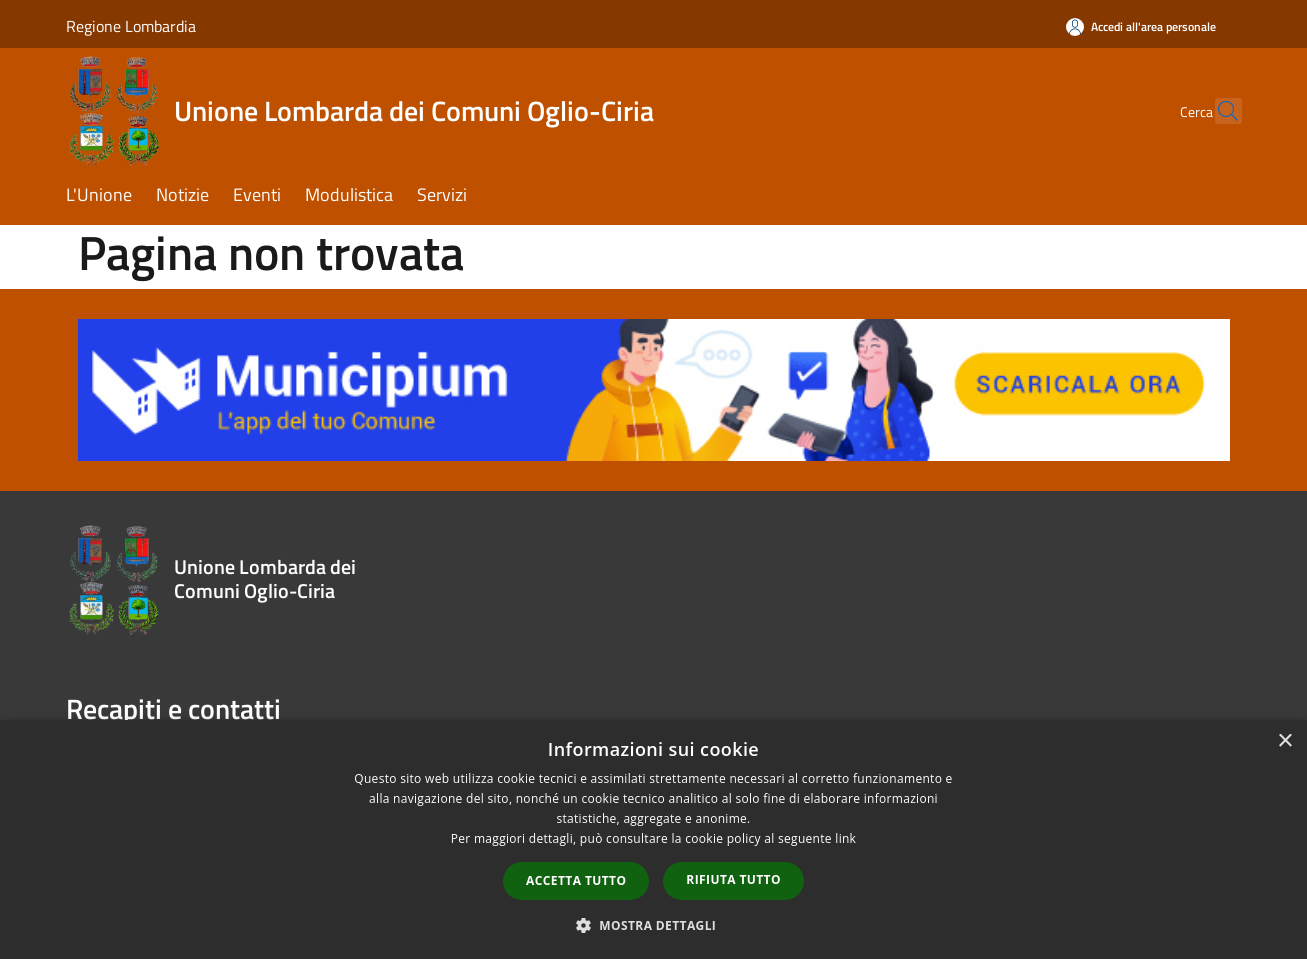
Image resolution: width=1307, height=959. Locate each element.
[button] (654, 925)
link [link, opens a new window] (845, 838)
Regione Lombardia (131, 26)
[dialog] (653, 839)
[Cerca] (1218, 111)
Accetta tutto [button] (576, 880)
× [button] (1284, 741)
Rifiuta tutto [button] (733, 879)
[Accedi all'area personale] (1141, 26)
